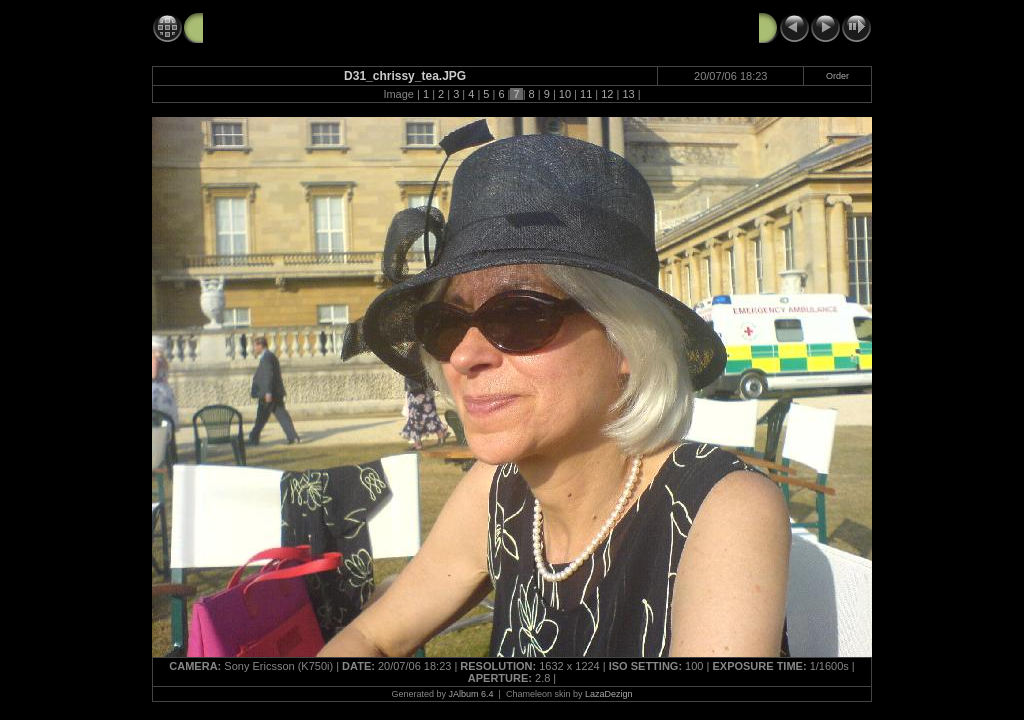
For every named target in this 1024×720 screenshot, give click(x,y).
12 (607, 94)
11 (586, 94)
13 (628, 94)
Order (837, 76)
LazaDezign (609, 694)
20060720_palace (260, 27)
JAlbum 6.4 (471, 694)
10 (565, 94)
